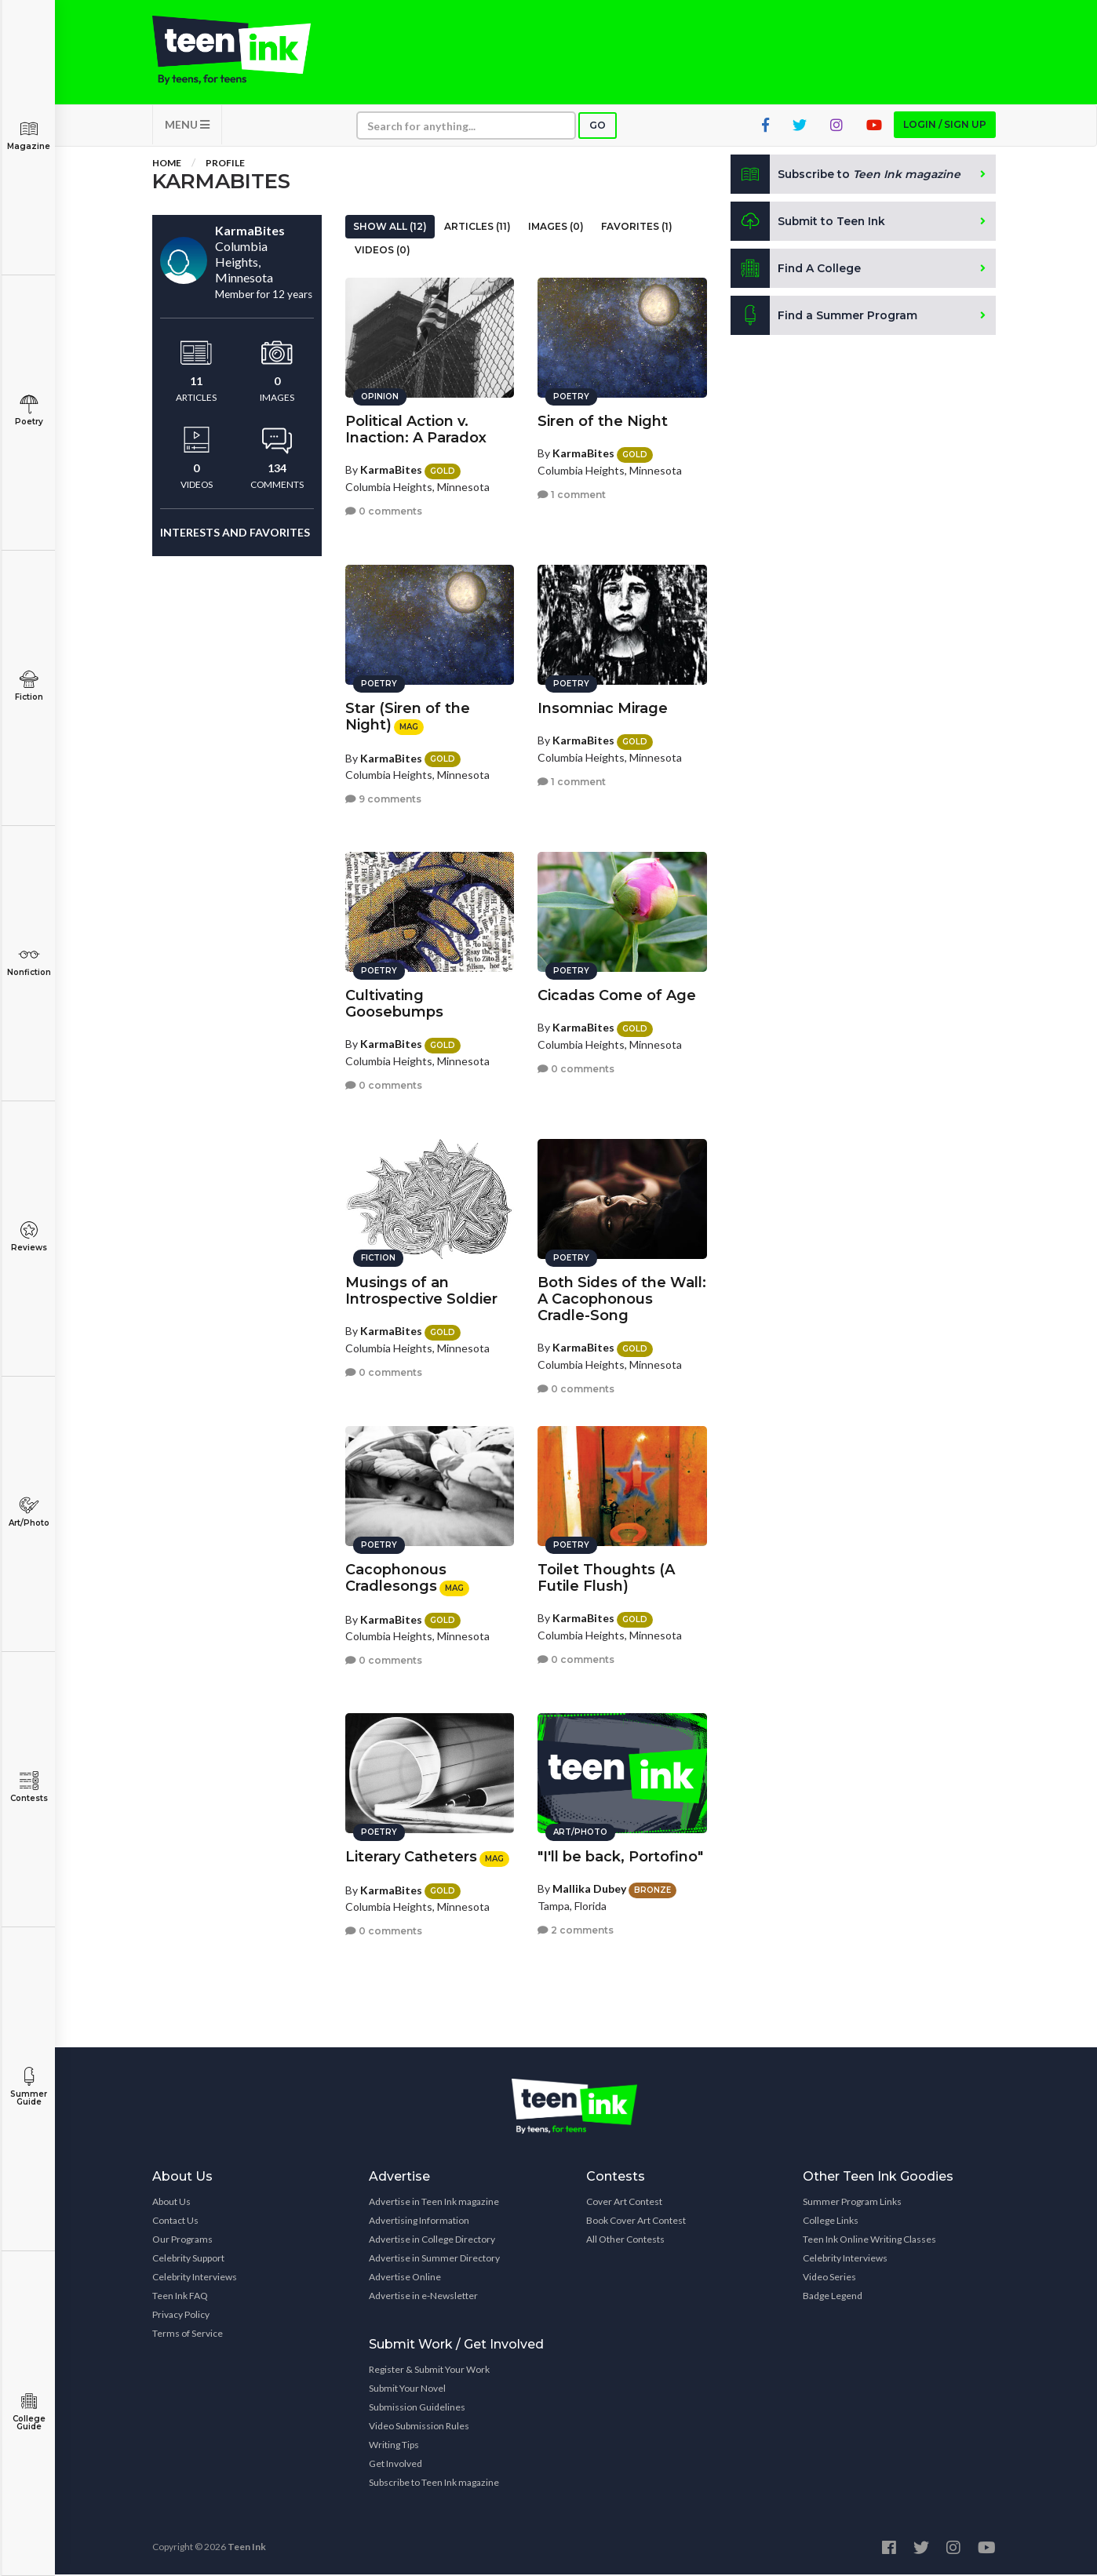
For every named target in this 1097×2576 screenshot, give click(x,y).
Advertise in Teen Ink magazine (434, 2203)
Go (597, 127)
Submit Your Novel (407, 2390)
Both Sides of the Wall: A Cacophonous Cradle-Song (622, 1298)
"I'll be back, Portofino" (620, 1856)
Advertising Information (419, 2222)
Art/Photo (28, 1512)
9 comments (383, 798)
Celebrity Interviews (194, 2278)
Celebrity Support (188, 2259)
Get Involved (395, 2465)
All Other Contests (625, 2241)
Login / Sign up (944, 126)
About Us (171, 2203)
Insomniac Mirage (603, 707)
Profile (225, 164)
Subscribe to (846, 175)
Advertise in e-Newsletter (423, 2297)
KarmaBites (391, 468)
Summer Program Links (852, 2203)
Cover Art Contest (624, 2203)
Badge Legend (832, 2297)
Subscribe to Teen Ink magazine (434, 2484)
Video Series (829, 2278)
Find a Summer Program (824, 317)
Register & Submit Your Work (429, 2371)
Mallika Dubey (589, 1887)
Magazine (28, 135)
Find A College (796, 269)
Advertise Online (405, 2278)
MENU (187, 126)
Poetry (28, 411)
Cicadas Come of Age (617, 994)
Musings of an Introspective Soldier (421, 1290)
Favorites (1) (636, 228)
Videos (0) (382, 251)
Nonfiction (28, 961)
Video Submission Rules (419, 2427)
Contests (28, 1787)
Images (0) (556, 228)
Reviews (28, 1237)
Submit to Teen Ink (809, 222)
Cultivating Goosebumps (394, 1003)
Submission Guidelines (417, 2408)
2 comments (576, 1929)
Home (166, 164)
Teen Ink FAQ (180, 2297)
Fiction (28, 686)
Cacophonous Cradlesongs (395, 1577)
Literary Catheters (411, 1856)
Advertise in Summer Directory (434, 2259)
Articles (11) (477, 228)
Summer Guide (28, 2087)
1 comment (572, 494)
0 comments (383, 510)
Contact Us (175, 2222)
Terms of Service (187, 2335)
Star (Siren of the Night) (407, 716)
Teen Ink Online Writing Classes (869, 2241)
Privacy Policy (181, 2316)
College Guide (28, 2412)
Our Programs (182, 2241)
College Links (830, 2222)
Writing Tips (394, 2446)
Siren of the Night (603, 420)
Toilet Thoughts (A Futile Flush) (606, 1577)
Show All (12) (390, 228)
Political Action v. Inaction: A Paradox (416, 429)
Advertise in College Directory (432, 2241)
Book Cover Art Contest (636, 2222)
